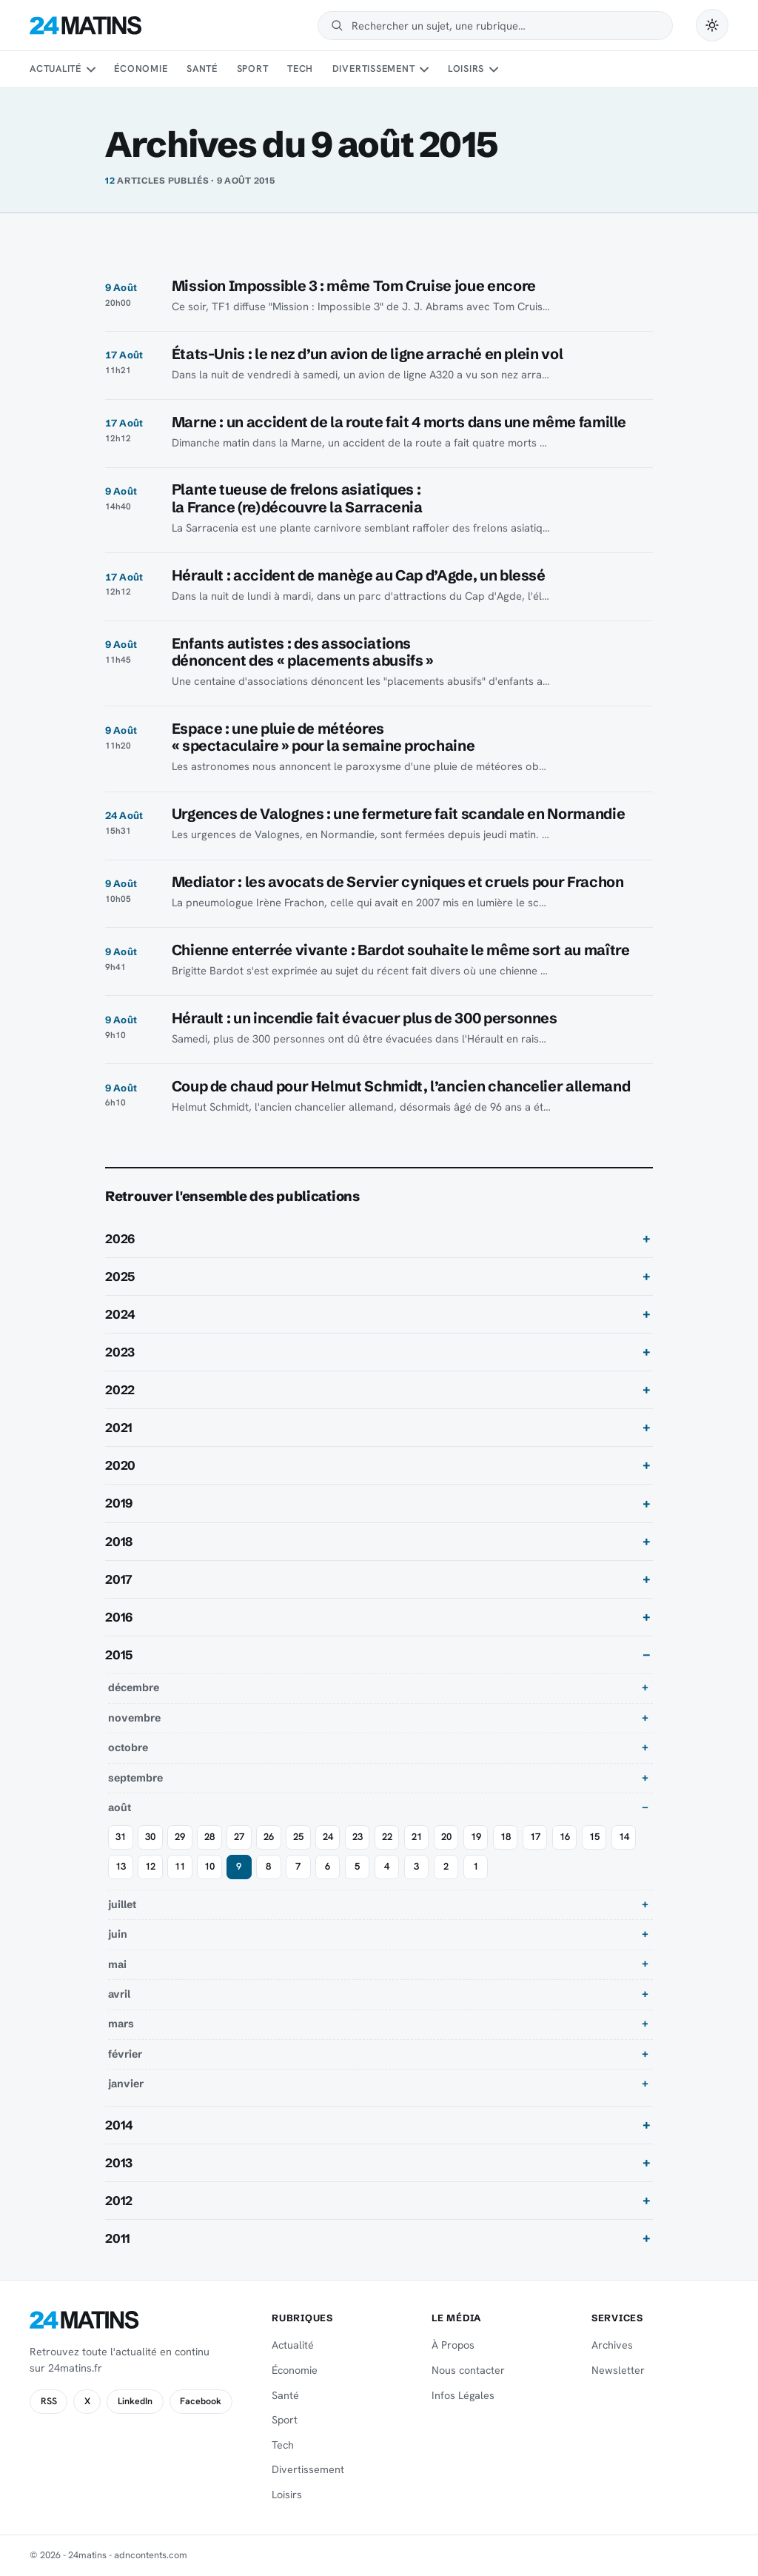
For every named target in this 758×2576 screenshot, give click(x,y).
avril (119, 1994)
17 (535, 1836)
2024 (120, 1314)
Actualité (55, 68)
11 (180, 1866)
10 (209, 1866)
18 (505, 1836)
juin (117, 1934)
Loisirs (466, 68)
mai (117, 1964)
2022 (120, 1389)
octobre (128, 1747)
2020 (120, 1465)
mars (121, 2023)
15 (594, 1836)
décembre (133, 1687)
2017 (119, 1579)
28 (209, 1836)
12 (150, 1866)
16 (565, 1836)
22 (387, 1836)
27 (239, 1836)
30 (150, 1836)
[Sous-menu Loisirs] (493, 70)
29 (180, 1836)
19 (476, 1836)
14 (624, 1836)
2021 (119, 1427)
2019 (119, 1503)
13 (120, 1866)
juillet (122, 1904)
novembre (134, 1717)
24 (328, 1836)
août (119, 1807)
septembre (135, 1777)
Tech (300, 68)
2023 (120, 1352)
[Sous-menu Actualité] (90, 70)
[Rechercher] (505, 25)
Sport (253, 68)
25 (298, 1836)
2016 (119, 1617)
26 (269, 1836)
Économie (140, 68)
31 (120, 1836)
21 (417, 1836)
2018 (119, 1541)
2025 (120, 1276)
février (125, 2054)
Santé (202, 68)
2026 (120, 1238)
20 (446, 1836)
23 (357, 1836)
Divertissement (373, 68)
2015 (119, 1654)
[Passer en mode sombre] (712, 25)
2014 (119, 2125)
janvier (126, 2083)
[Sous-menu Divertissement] (424, 70)
